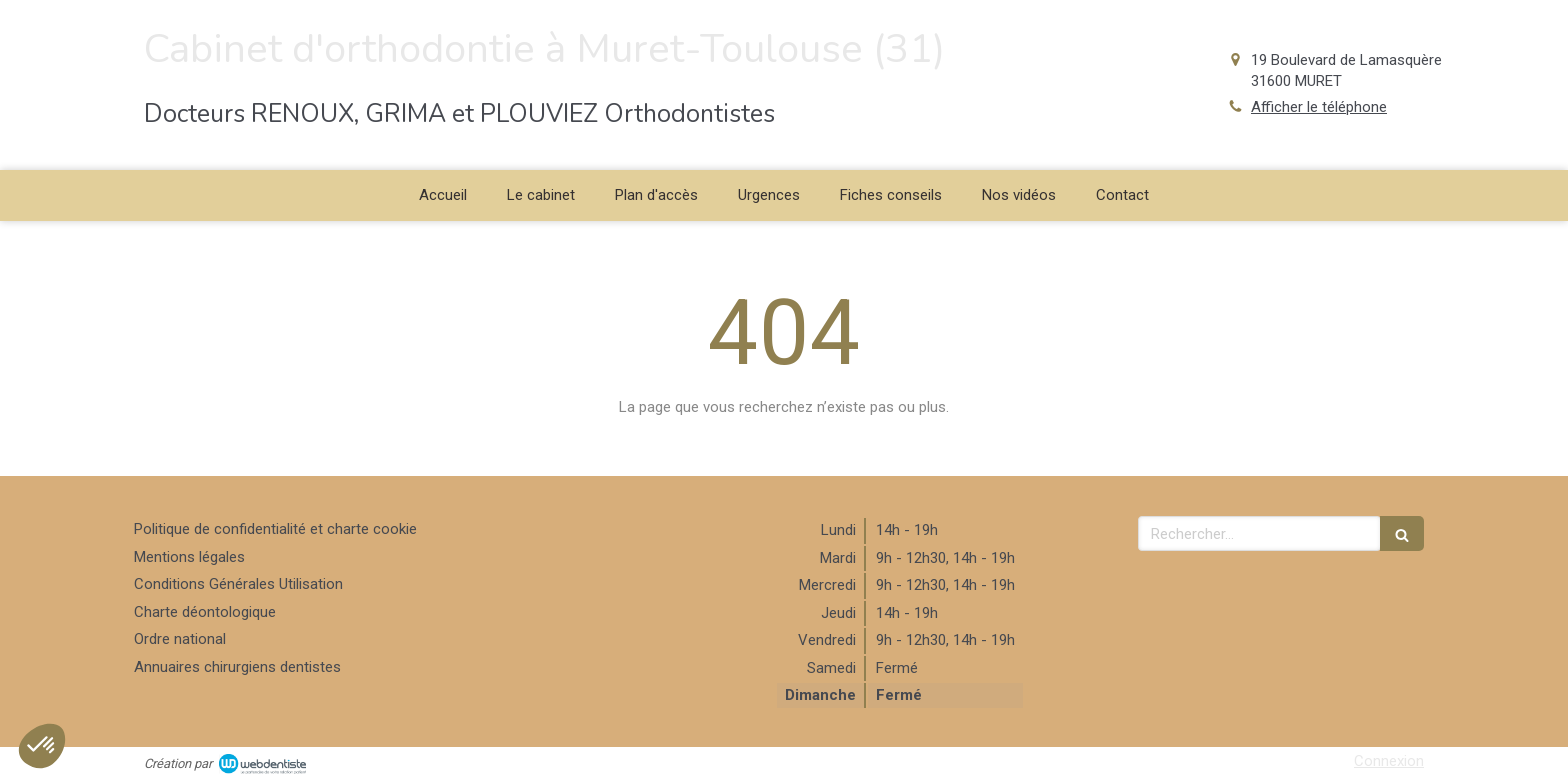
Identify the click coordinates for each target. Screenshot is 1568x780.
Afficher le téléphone (1319, 107)
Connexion (1389, 761)
